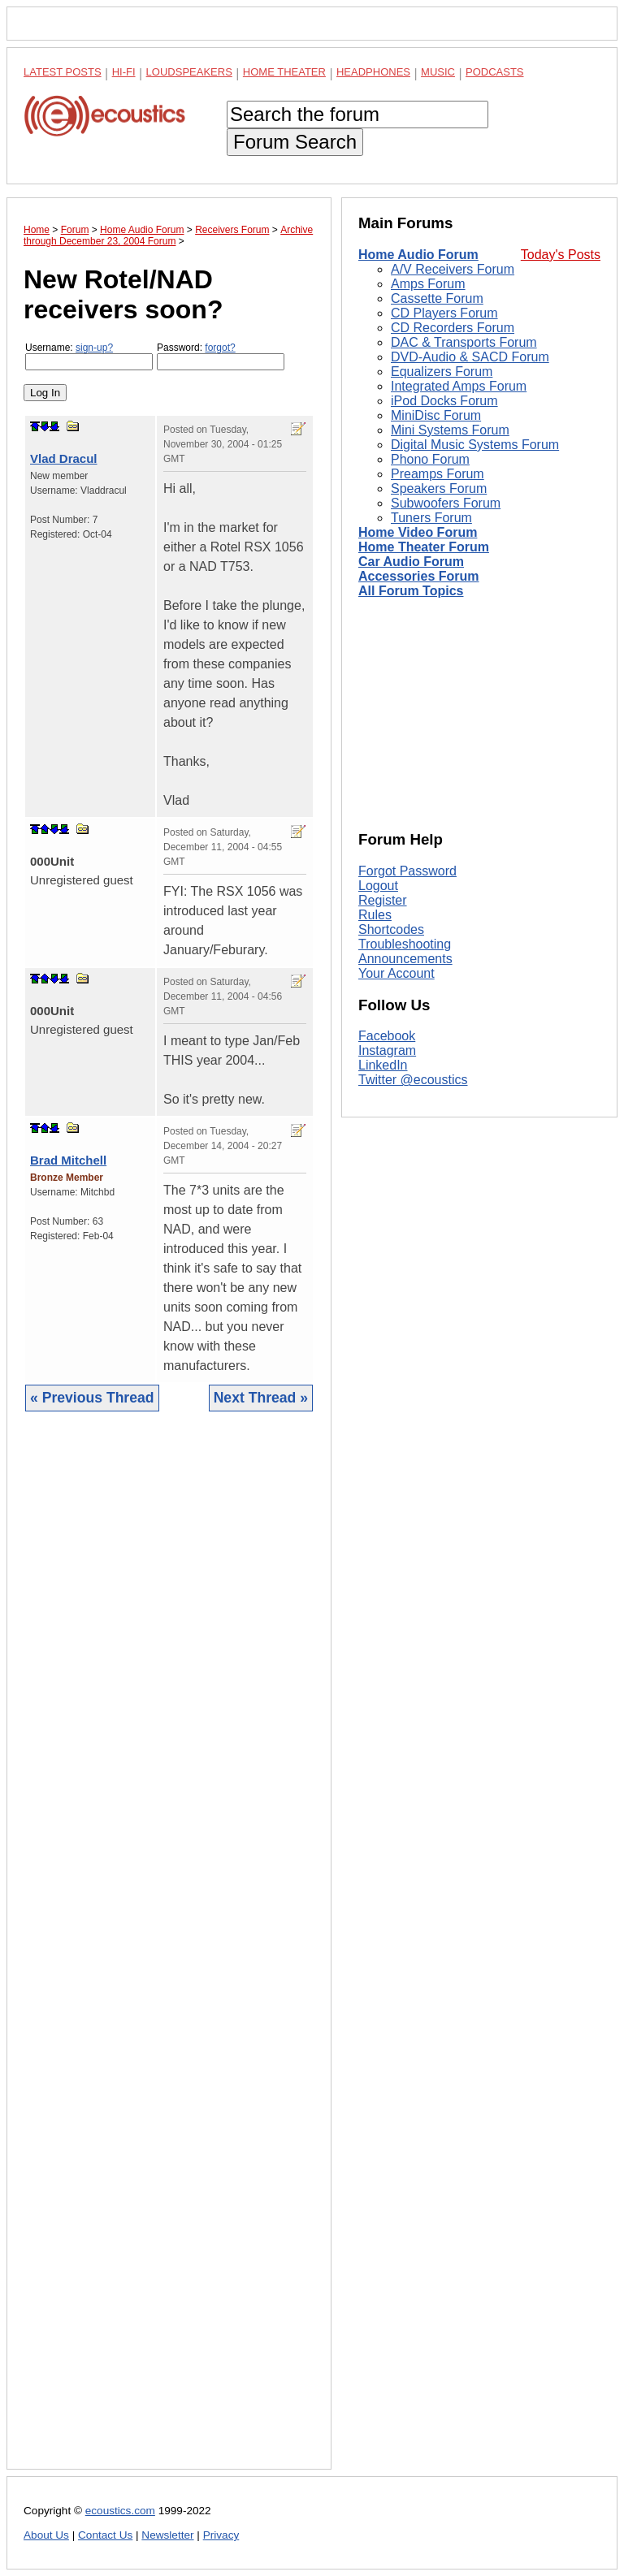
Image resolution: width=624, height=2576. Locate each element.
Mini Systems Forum (450, 430)
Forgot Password (407, 871)
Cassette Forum (437, 298)
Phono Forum (430, 459)
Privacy (221, 2535)
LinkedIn (383, 1065)
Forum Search (295, 142)
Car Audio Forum (411, 561)
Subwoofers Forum (445, 503)
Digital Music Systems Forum (475, 445)
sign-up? (94, 347)
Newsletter (167, 2535)
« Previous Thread (92, 1398)
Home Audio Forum (418, 254)
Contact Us (105, 2535)
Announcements (405, 959)
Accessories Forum (418, 576)
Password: (220, 356)
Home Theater (284, 72)
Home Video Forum (417, 532)
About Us (46, 2535)
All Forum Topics (410, 591)
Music (438, 72)
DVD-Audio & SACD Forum (470, 357)
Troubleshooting (404, 944)
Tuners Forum (431, 518)
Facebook (386, 1036)
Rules (375, 915)
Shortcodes (391, 929)
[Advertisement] (169, 1953)
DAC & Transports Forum (464, 342)
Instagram (387, 1050)
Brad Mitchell (68, 1160)
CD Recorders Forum (452, 328)
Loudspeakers (189, 72)
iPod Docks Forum (444, 401)
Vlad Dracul (64, 458)
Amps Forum (428, 284)
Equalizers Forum (441, 371)
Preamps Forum (437, 474)
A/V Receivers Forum (452, 269)
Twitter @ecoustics (413, 1080)
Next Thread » (261, 1398)
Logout (378, 886)
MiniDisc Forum (436, 415)
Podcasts (495, 72)
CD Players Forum (444, 313)
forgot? (220, 347)
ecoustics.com (120, 2511)
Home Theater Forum (423, 547)
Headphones (373, 72)
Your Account (396, 973)
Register (382, 900)
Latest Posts (63, 72)
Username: (89, 356)
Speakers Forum (439, 488)
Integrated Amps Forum (458, 386)
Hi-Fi (124, 72)
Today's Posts (560, 254)
